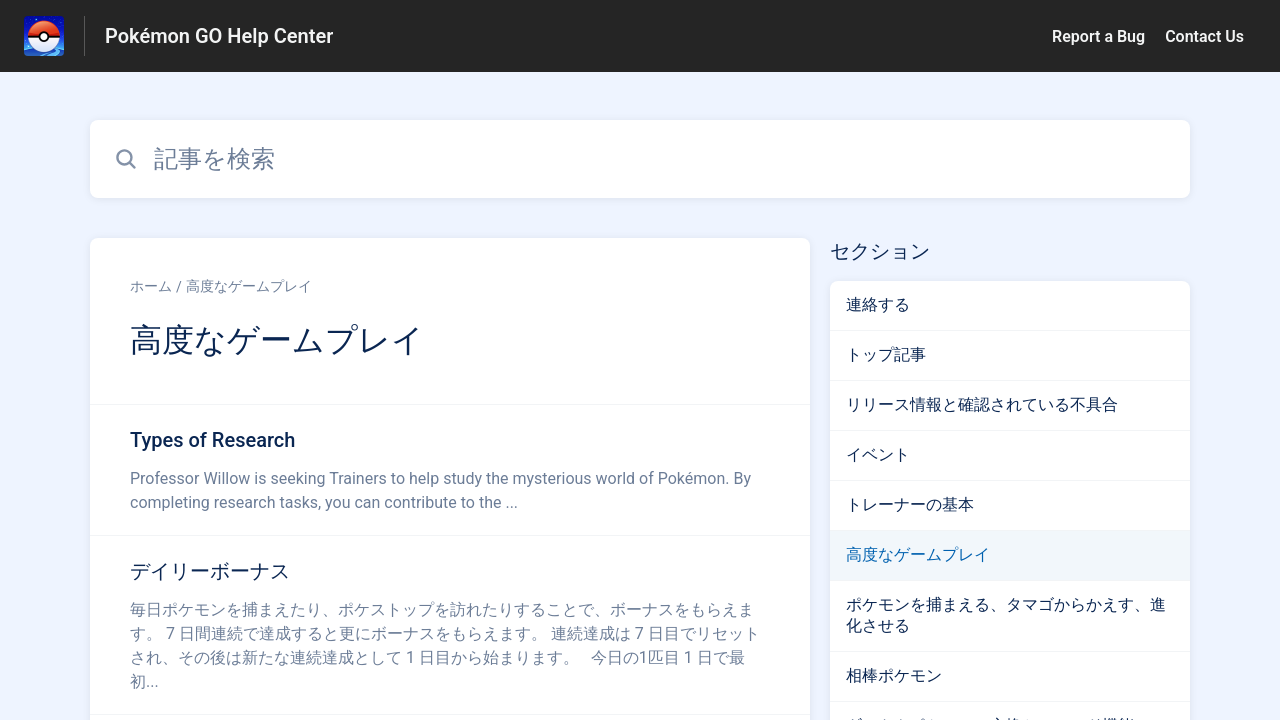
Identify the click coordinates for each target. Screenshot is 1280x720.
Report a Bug (1098, 36)
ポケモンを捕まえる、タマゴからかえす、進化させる (1006, 615)
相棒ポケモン (894, 675)
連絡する (878, 304)
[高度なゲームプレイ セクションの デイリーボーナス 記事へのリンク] (450, 625)
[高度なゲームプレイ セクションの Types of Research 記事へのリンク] (450, 470)
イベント (878, 454)
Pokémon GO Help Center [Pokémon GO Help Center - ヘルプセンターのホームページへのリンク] (219, 36)
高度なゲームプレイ (249, 286)
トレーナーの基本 (910, 504)
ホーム (151, 286)
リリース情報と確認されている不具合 (982, 404)
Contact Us (1204, 36)
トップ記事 (886, 354)
